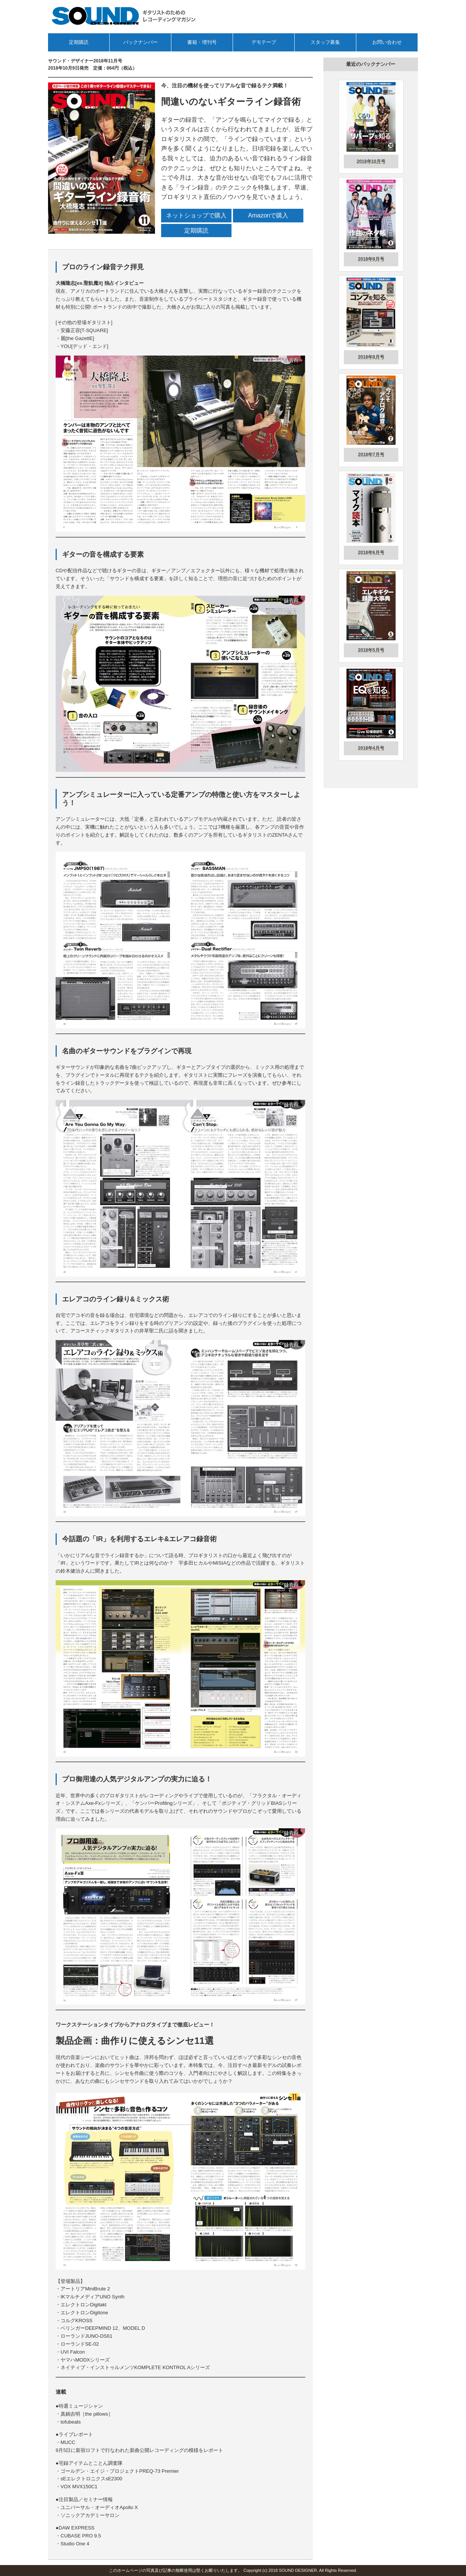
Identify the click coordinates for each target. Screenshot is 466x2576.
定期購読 (79, 42)
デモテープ (264, 42)
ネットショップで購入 (196, 215)
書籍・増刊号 (202, 42)
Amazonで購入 (268, 215)
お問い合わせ (387, 42)
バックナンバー (140, 42)
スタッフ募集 (325, 42)
